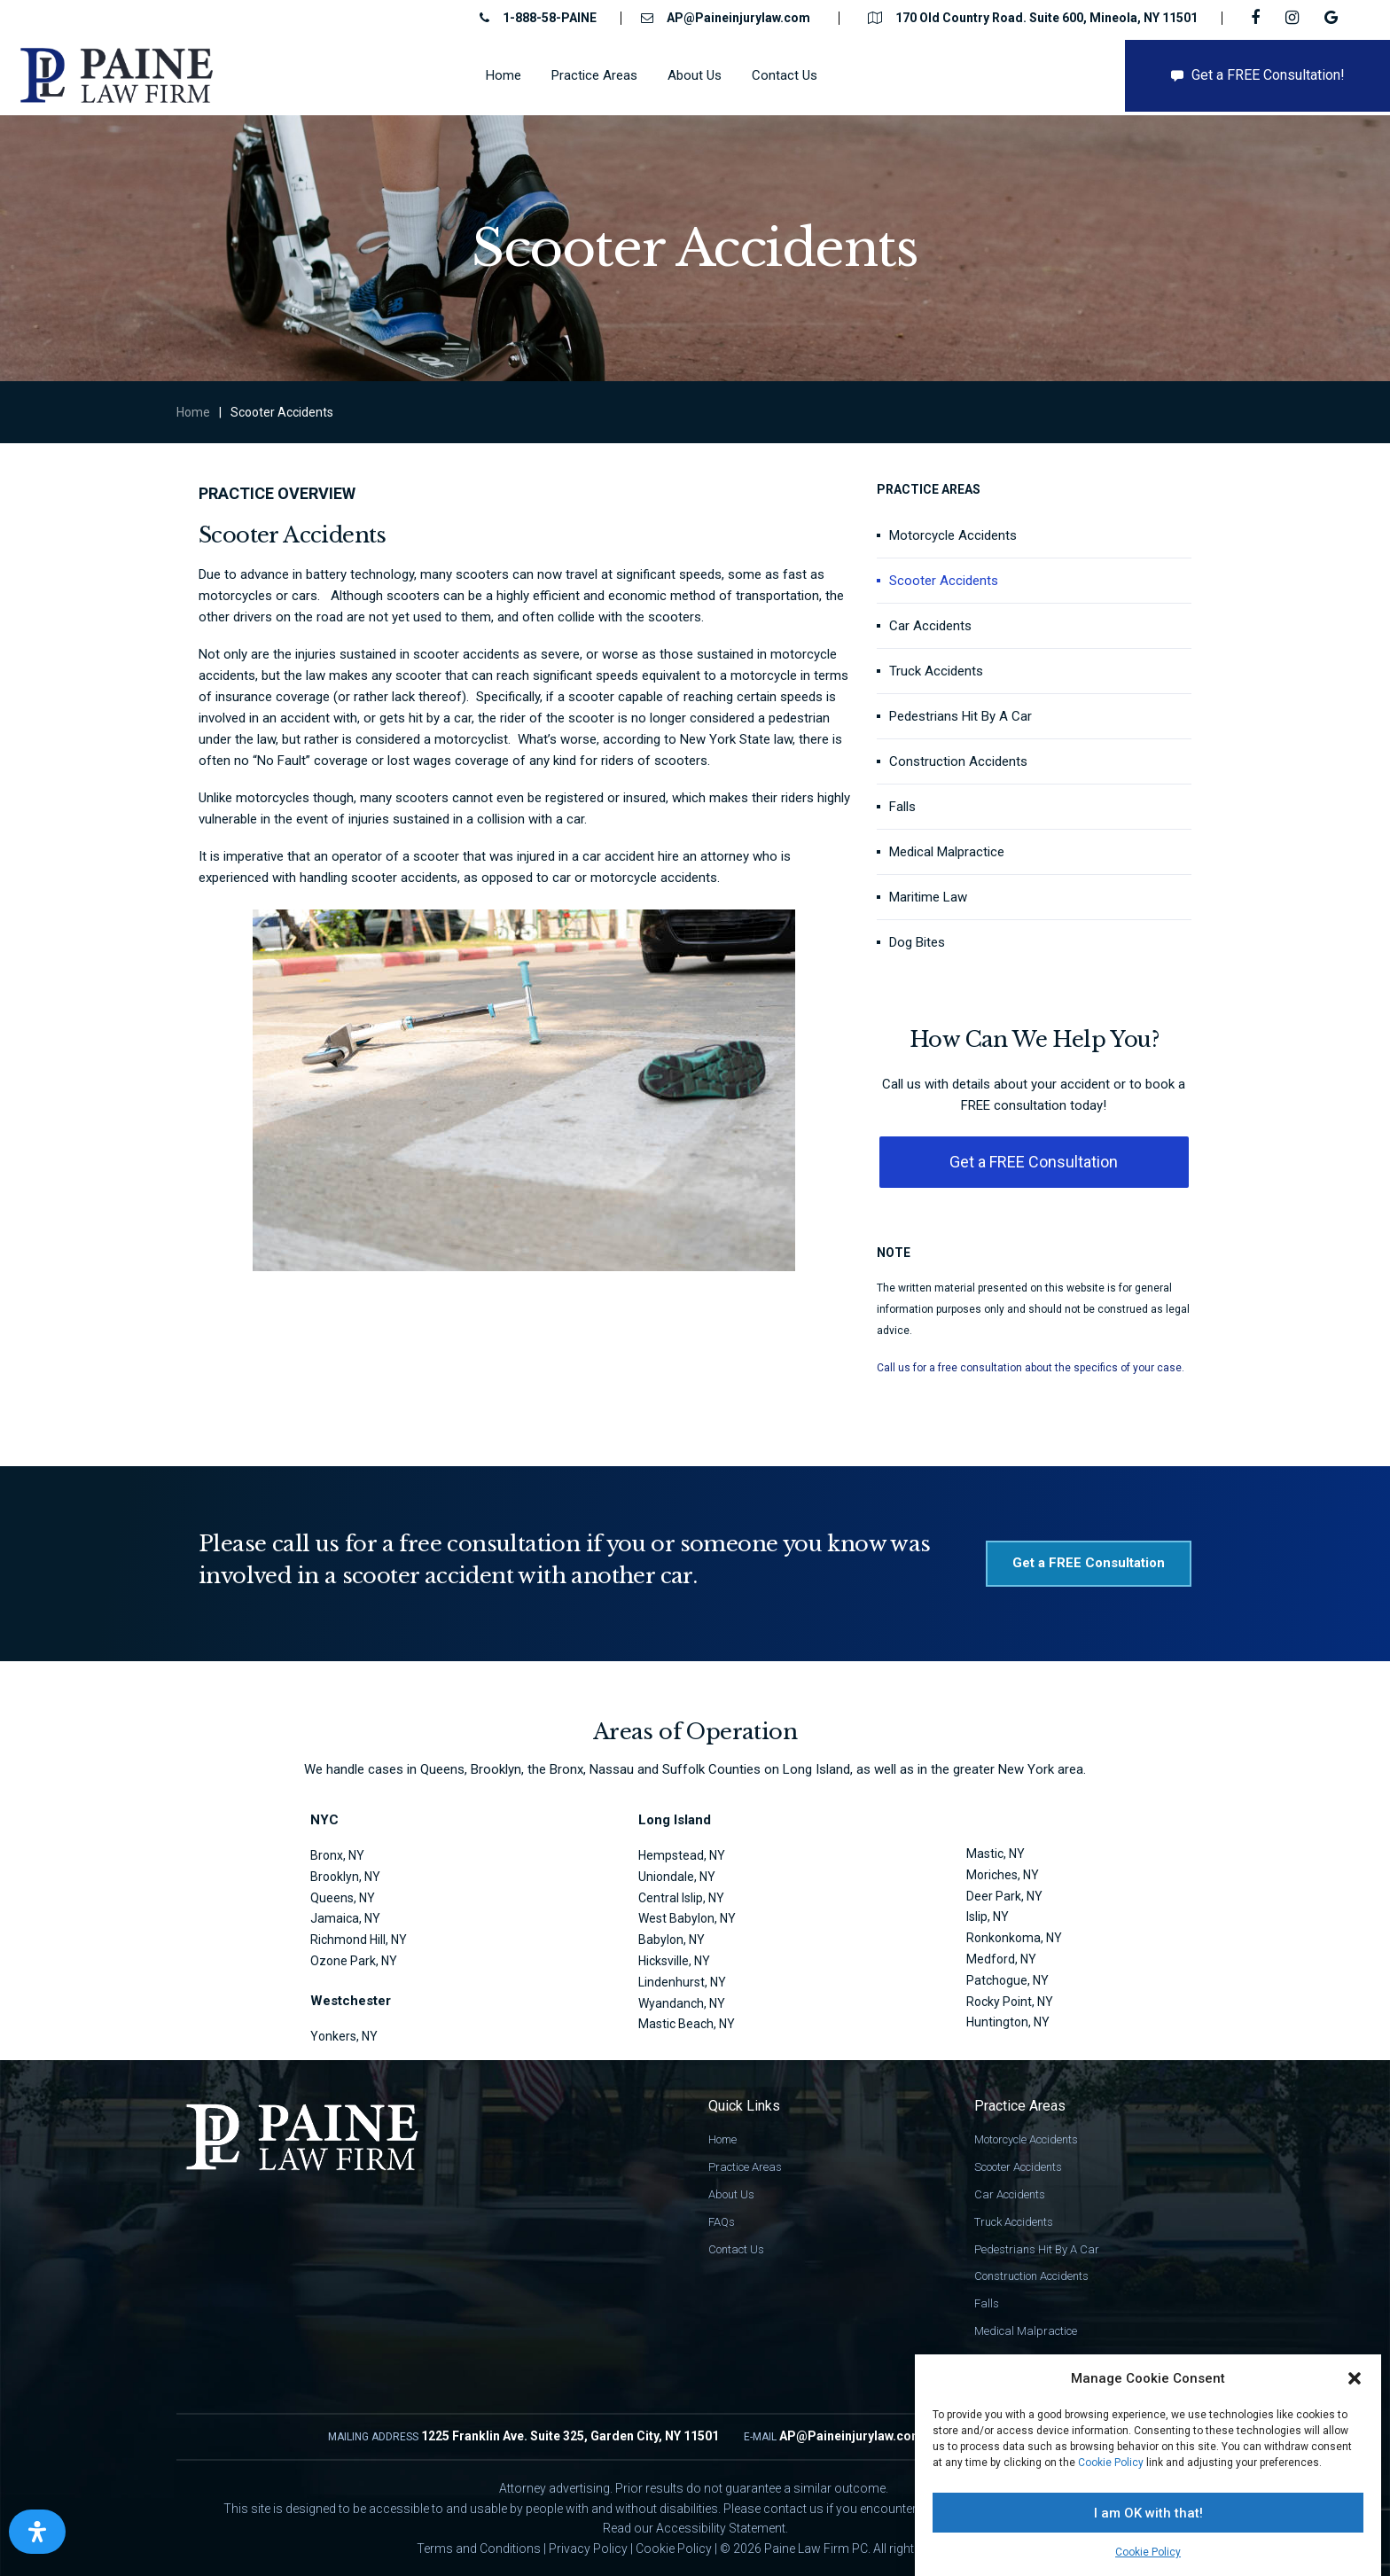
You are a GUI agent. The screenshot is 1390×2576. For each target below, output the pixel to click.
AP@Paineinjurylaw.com (738, 18)
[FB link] (1257, 18)
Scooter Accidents (943, 581)
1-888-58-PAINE (550, 18)
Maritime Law (928, 897)
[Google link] (1333, 18)
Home (193, 412)
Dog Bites (917, 942)
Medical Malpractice (946, 852)
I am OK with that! (1148, 2513)
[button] (1354, 2378)
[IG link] (1294, 18)
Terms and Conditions (479, 2548)
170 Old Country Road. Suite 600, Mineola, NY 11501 (1046, 18)
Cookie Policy (1111, 2462)
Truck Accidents (936, 671)
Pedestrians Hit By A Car (960, 716)
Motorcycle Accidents (953, 535)
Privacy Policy (588, 2548)
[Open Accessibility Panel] (37, 2532)
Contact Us (736, 2249)
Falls (902, 807)
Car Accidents (930, 626)
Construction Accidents (958, 761)
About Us (731, 2194)
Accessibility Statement (720, 2528)
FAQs (721, 2222)
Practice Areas (745, 2167)
